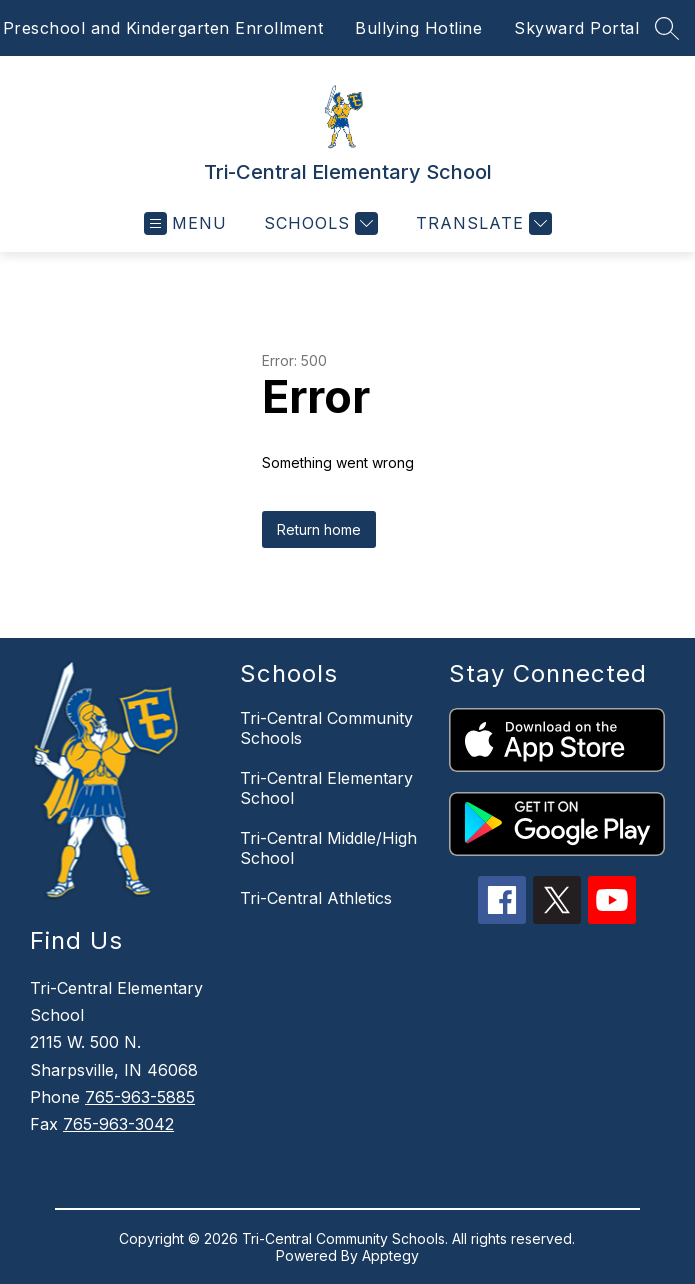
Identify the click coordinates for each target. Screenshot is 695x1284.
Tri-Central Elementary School (326, 788)
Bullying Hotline (418, 28)
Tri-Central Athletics (316, 898)
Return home (319, 529)
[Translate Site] (481, 223)
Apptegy (390, 1255)
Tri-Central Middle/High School (328, 848)
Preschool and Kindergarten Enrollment (163, 28)
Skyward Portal (576, 28)
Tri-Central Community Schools (326, 728)
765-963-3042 (118, 1124)
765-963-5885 (140, 1097)
